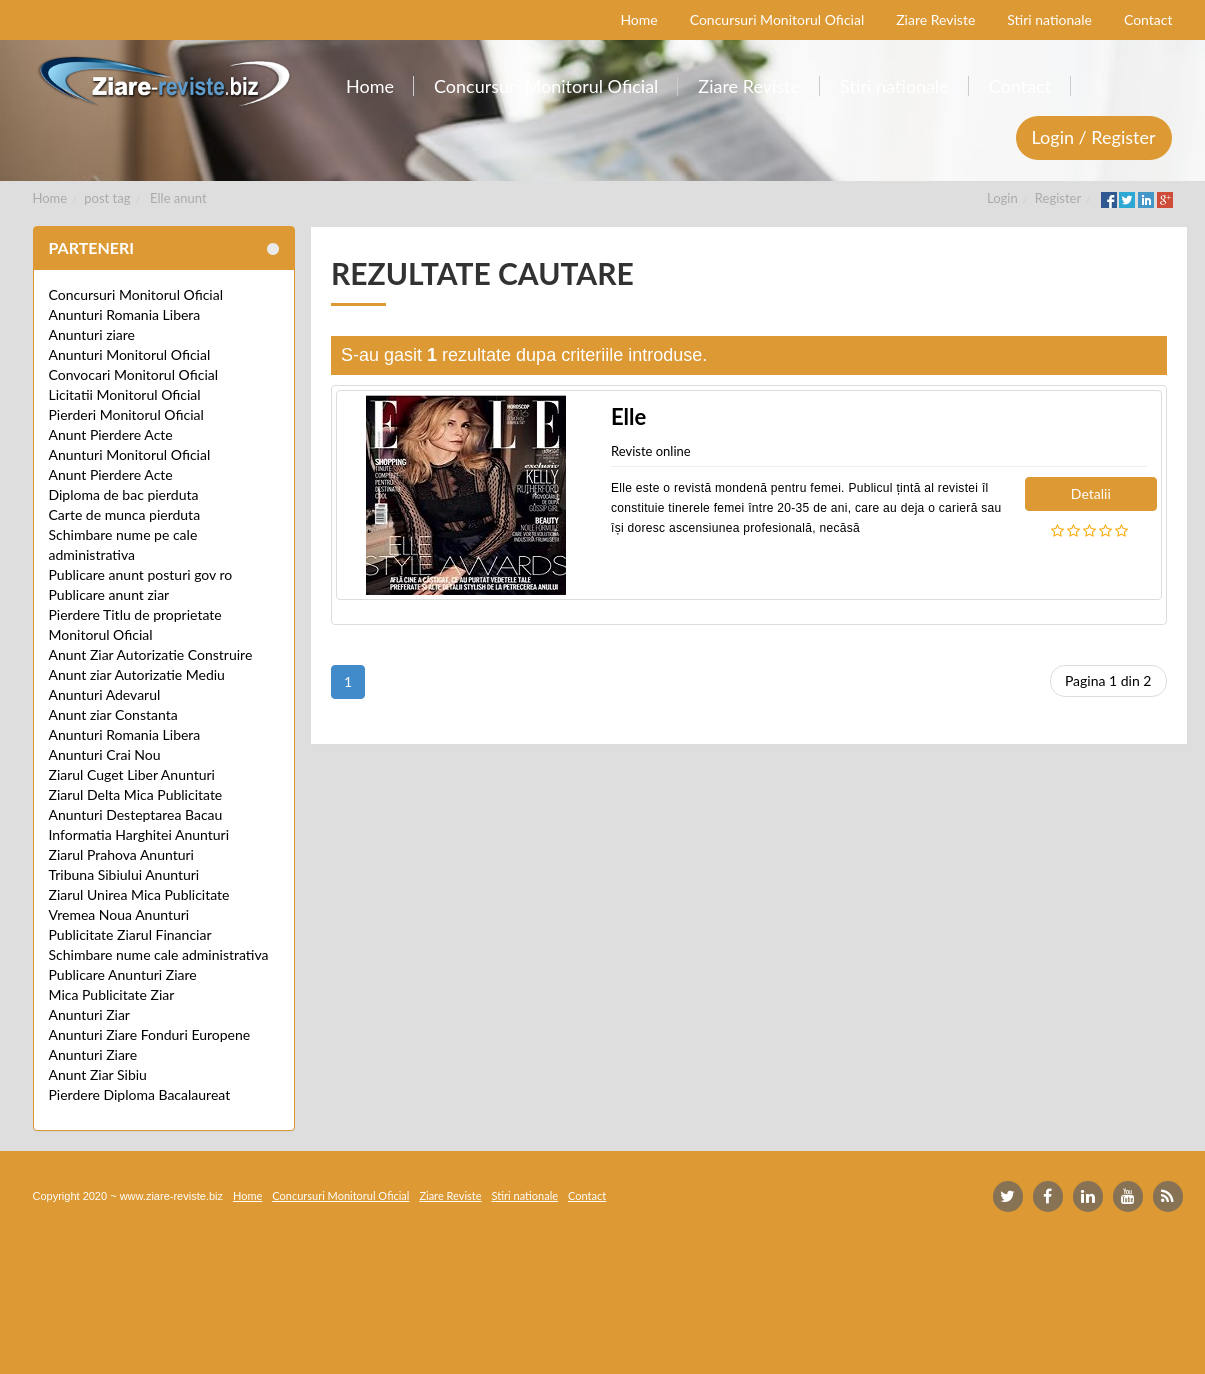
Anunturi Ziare (93, 1054)
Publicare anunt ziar (109, 594)
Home (50, 198)
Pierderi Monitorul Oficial (126, 414)
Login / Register (1094, 137)
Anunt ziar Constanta (113, 714)
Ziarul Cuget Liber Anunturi (132, 774)
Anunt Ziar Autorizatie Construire (151, 654)
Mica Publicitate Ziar (112, 994)
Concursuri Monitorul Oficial (136, 294)
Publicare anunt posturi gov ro (141, 574)
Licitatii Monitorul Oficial (125, 394)
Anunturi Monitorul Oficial (130, 354)
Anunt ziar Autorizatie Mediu (137, 674)
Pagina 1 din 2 (1108, 680)
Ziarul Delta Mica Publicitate (136, 794)
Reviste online (651, 451)
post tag (107, 198)
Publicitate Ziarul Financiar (130, 934)
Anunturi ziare (92, 334)
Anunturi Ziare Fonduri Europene (150, 1034)
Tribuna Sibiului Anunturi (124, 874)
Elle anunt (178, 198)
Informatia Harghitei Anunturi (139, 834)
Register (1058, 198)
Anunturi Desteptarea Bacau (136, 814)
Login (1002, 198)
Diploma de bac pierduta (124, 494)
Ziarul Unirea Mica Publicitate (139, 894)
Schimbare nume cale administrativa (159, 954)
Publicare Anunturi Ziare (123, 974)
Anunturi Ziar (89, 1014)
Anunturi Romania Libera (125, 314)
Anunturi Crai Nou (105, 754)
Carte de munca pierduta (125, 514)
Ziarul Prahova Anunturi (121, 854)
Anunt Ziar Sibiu (98, 1074)
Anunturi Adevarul (105, 694)
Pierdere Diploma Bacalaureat (140, 1094)
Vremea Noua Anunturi (119, 914)
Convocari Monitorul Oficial (134, 374)
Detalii (1091, 493)
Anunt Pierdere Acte (111, 434)
